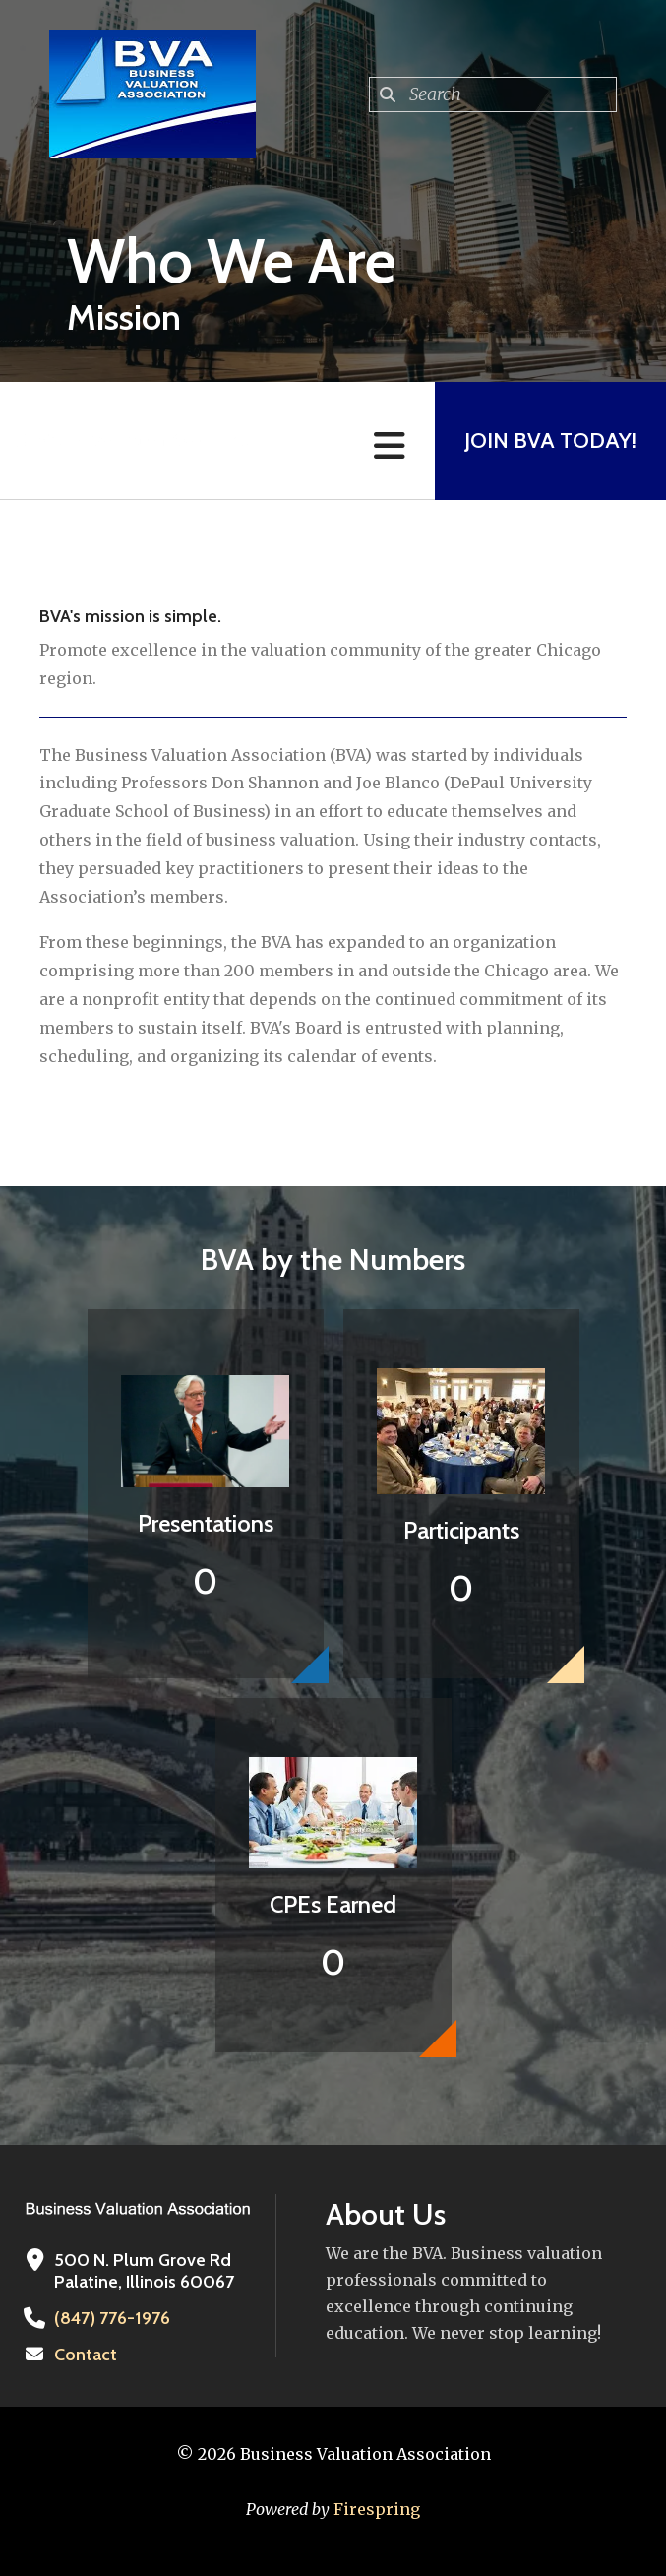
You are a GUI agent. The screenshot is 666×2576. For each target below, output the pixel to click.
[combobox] (493, 94)
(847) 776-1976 (112, 2318)
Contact (85, 2354)
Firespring (376, 2509)
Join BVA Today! (550, 440)
